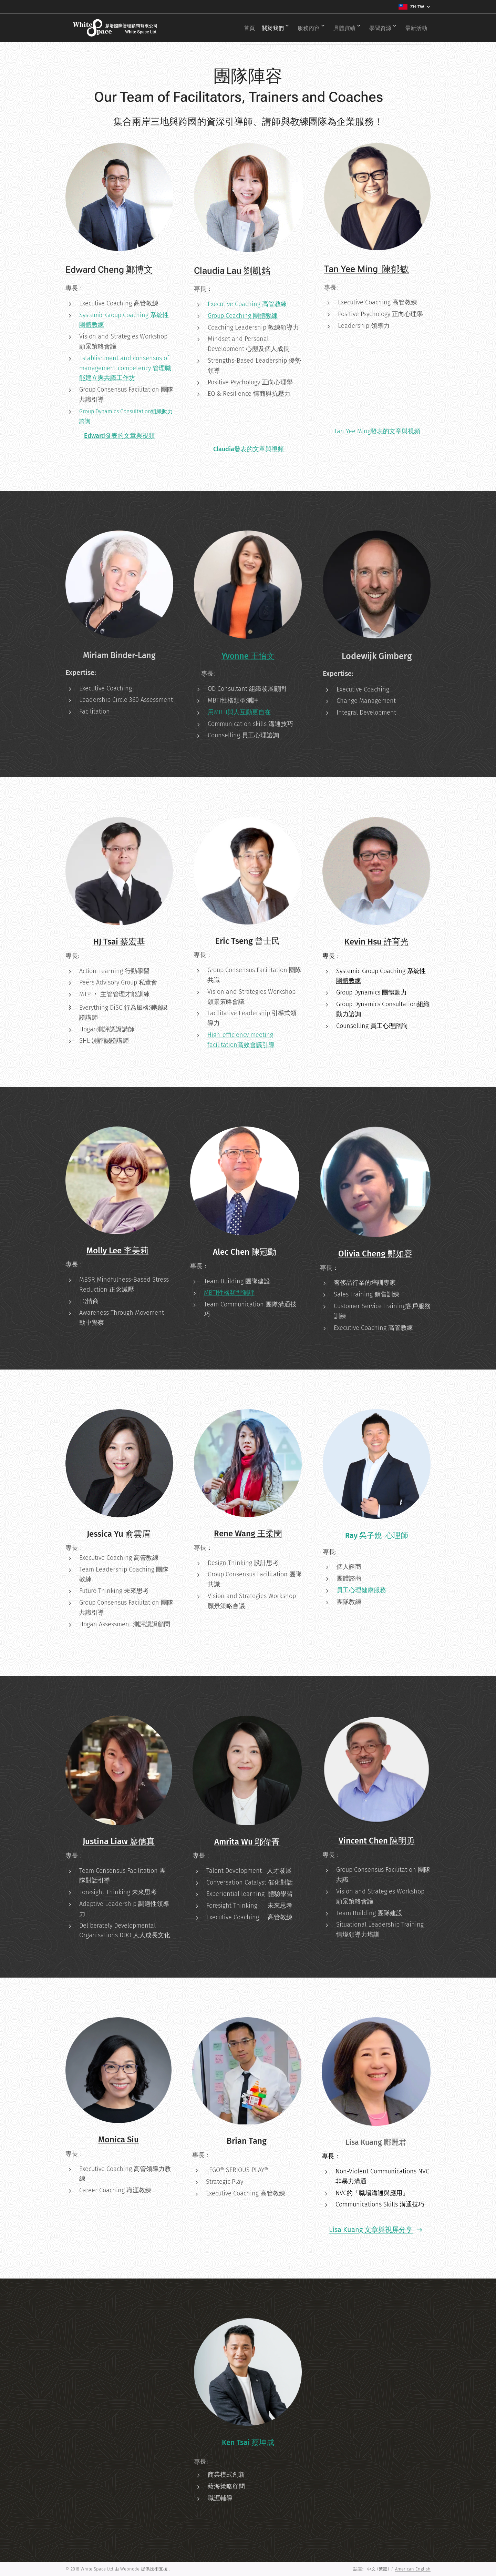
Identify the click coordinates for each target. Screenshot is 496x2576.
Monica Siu (118, 2139)
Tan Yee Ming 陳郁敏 (366, 269)
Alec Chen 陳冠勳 (245, 1252)
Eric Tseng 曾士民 (247, 941)
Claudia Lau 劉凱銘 (232, 270)
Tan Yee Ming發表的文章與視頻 (377, 431)
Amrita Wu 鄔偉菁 (247, 1842)
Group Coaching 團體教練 (243, 315)
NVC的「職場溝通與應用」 (372, 2192)
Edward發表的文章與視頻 (119, 436)
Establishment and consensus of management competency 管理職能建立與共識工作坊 (125, 368)
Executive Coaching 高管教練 (247, 304)
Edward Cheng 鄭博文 (109, 269)
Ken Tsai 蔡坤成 (248, 2442)
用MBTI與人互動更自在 (239, 712)
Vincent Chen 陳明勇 (376, 1841)
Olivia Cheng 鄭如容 (375, 1254)
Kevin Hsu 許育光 (376, 942)
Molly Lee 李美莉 (117, 1250)
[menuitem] (233, 28)
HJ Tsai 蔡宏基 (119, 942)
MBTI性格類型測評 (229, 1292)
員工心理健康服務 (361, 1590)
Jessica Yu (106, 1534)
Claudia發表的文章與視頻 (249, 449)
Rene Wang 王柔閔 (248, 1533)
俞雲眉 (138, 1534)
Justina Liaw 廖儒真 (119, 1842)
